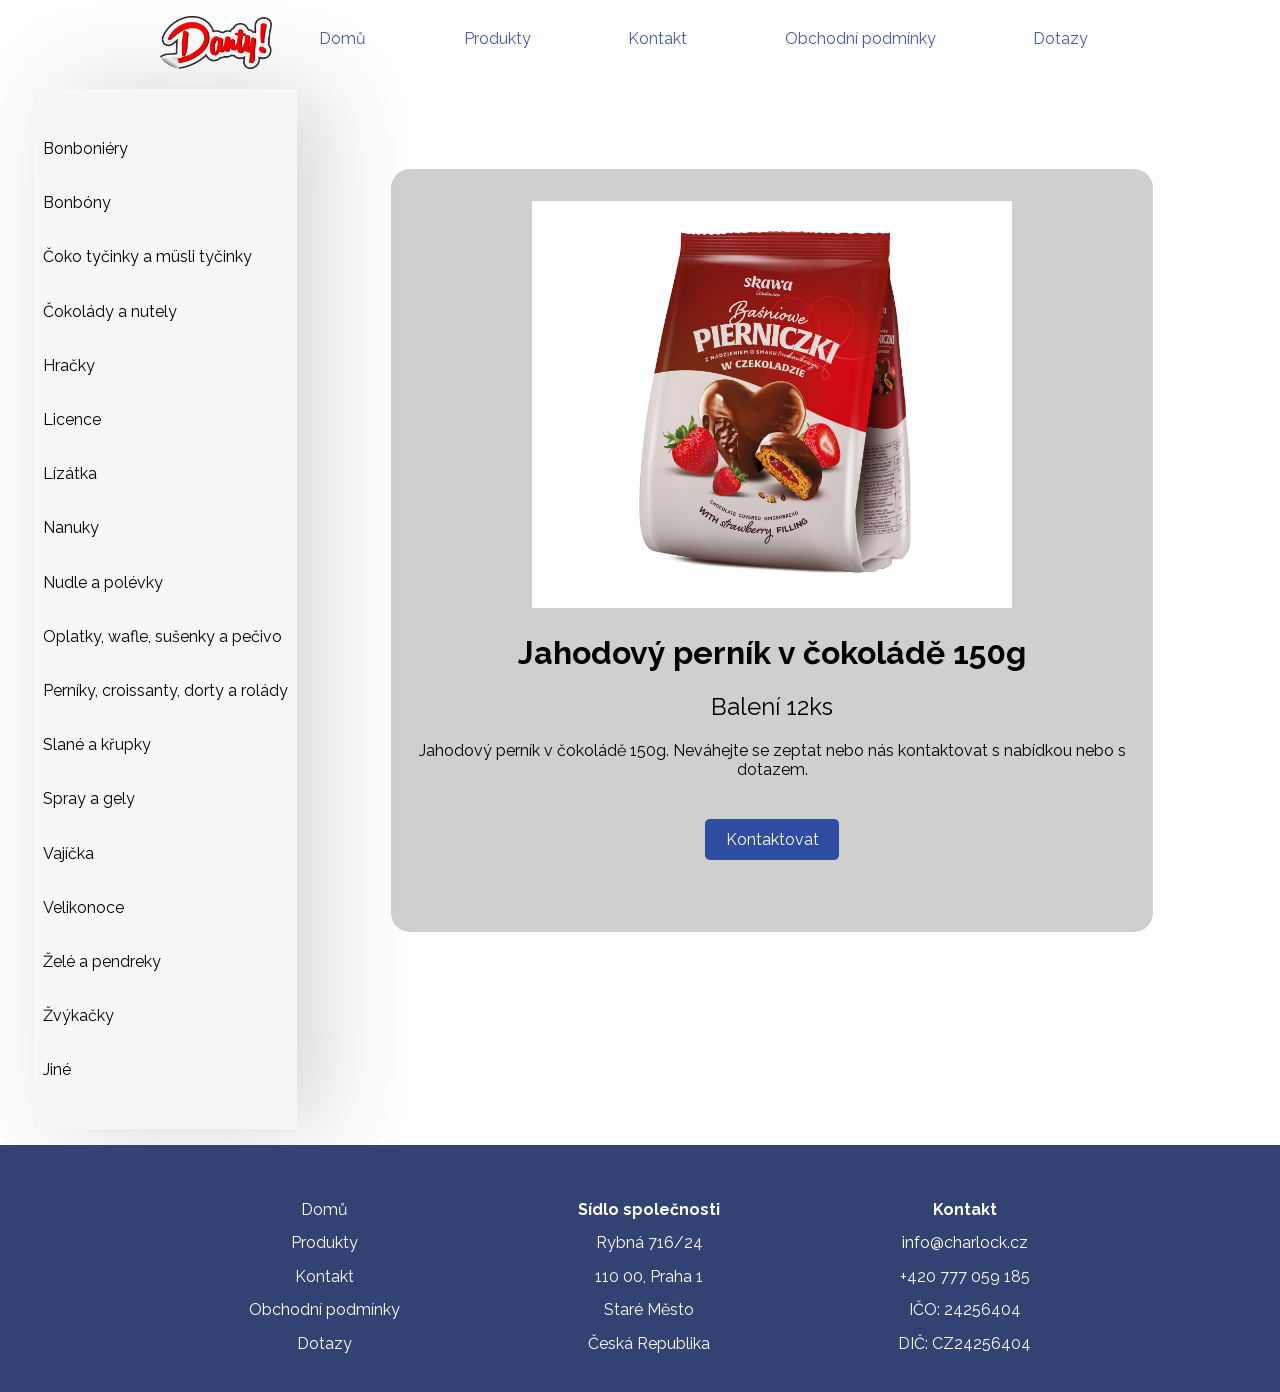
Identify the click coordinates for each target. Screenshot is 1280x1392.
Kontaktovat (772, 839)
